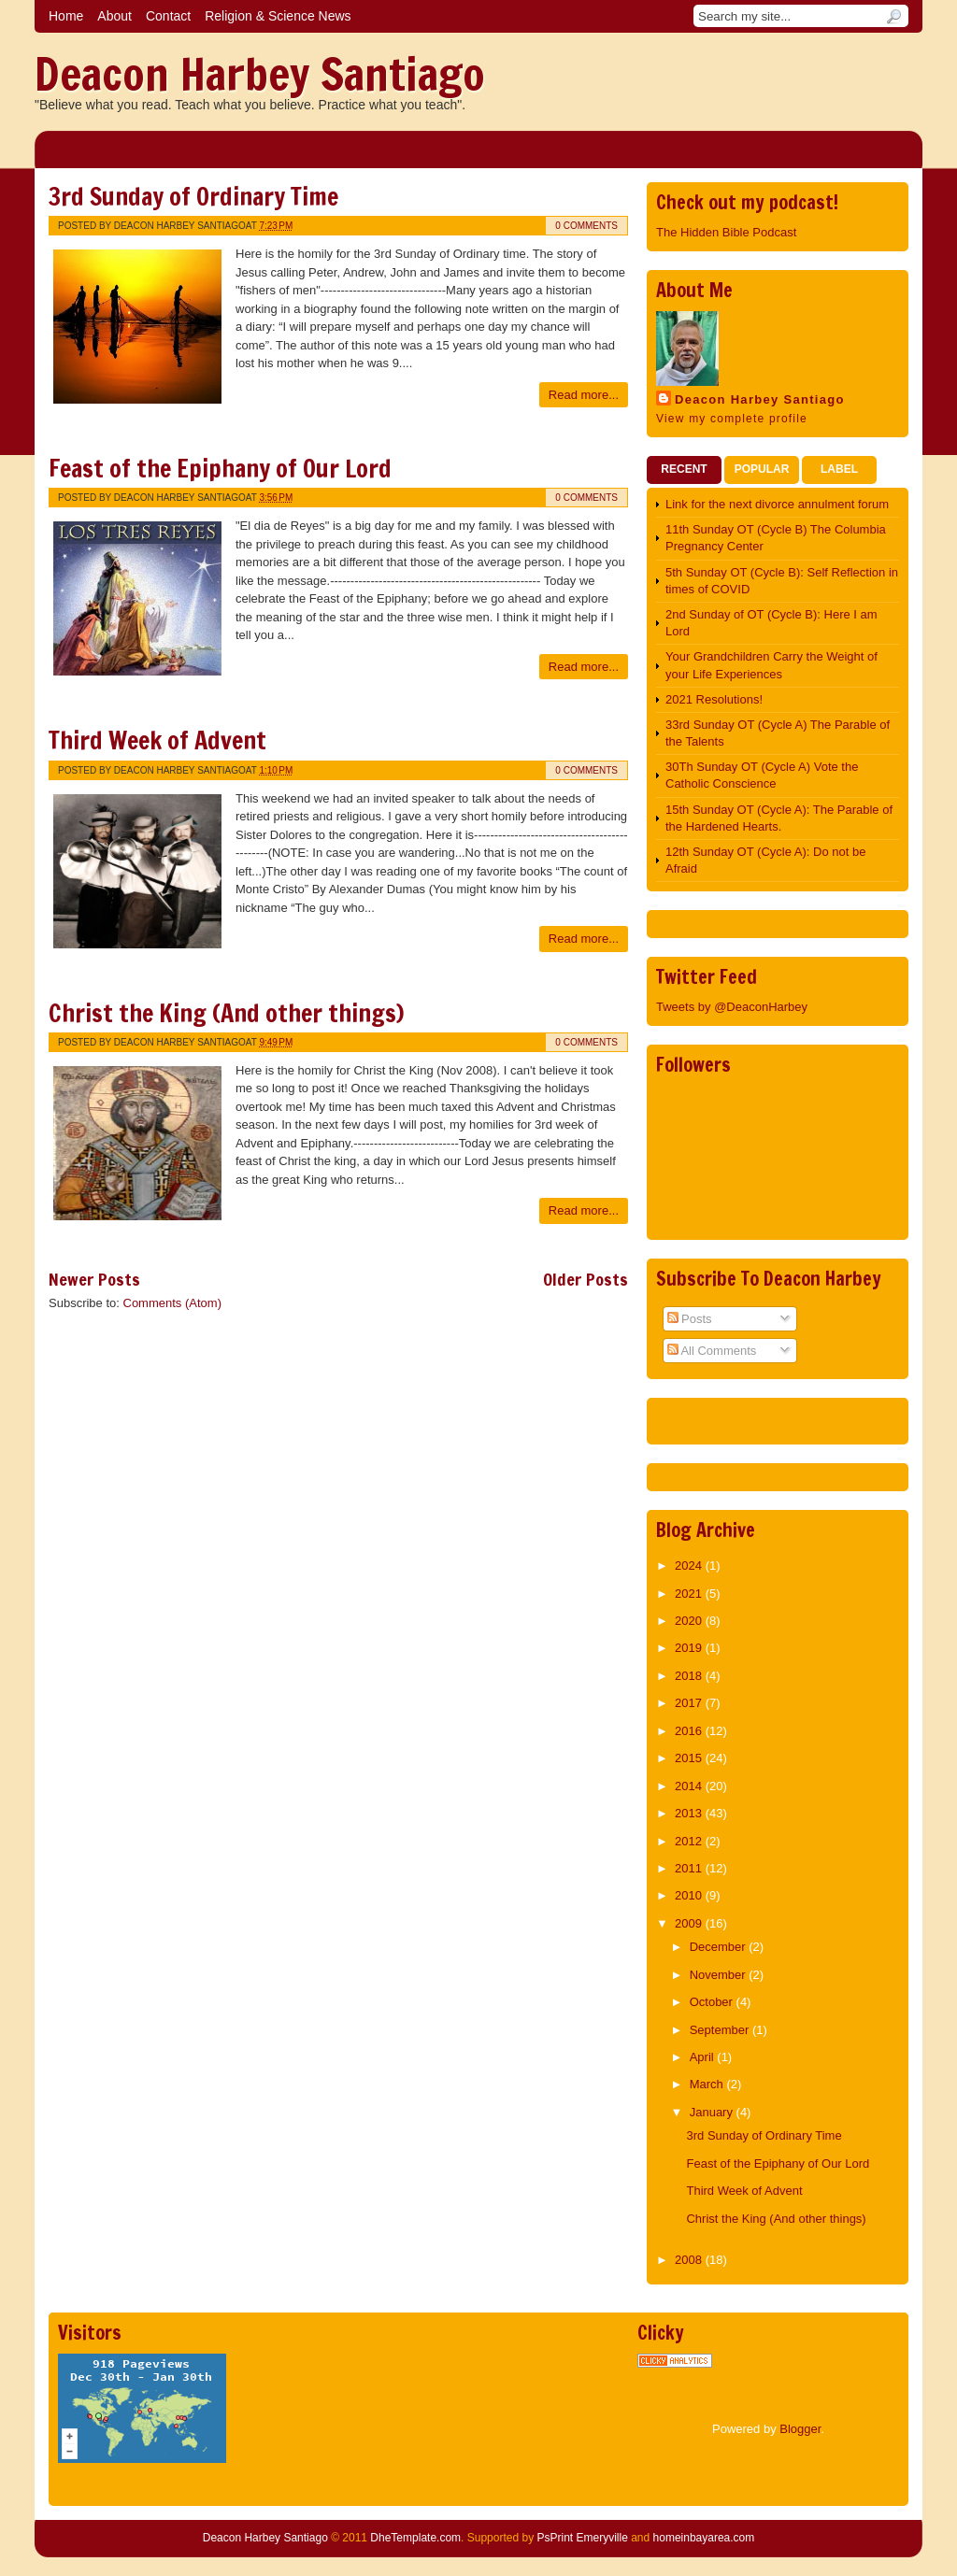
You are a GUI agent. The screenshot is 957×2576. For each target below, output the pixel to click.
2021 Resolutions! (714, 699)
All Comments (712, 1351)
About (114, 15)
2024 (690, 1565)
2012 (690, 1841)
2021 (690, 1594)
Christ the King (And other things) (226, 1013)
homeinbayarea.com (704, 2537)
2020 (690, 1621)
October (713, 2002)
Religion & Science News (277, 15)
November (720, 1975)
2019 (690, 1648)
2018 (690, 1676)
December (720, 1947)
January (713, 2112)
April (704, 2057)
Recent (684, 469)
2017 (690, 1703)
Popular (762, 469)
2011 (690, 1868)
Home (66, 15)
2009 (690, 1923)
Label (839, 469)
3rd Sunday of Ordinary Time (193, 196)
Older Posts (585, 1279)
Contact (168, 15)
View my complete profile (731, 418)
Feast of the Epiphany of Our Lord (220, 468)
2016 (690, 1731)
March (708, 2084)
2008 (690, 2260)
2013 (690, 1813)
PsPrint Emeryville (581, 2537)
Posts (689, 1319)
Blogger (800, 2429)
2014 (690, 1786)
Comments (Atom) (172, 1303)
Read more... (584, 395)
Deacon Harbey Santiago (260, 74)
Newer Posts (94, 1279)
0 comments (586, 226)
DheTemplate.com (415, 2537)
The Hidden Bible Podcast (726, 232)
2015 (690, 1758)
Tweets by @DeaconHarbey (731, 1007)
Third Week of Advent (157, 740)
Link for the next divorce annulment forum (777, 504)
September (721, 2030)
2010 (690, 1895)
